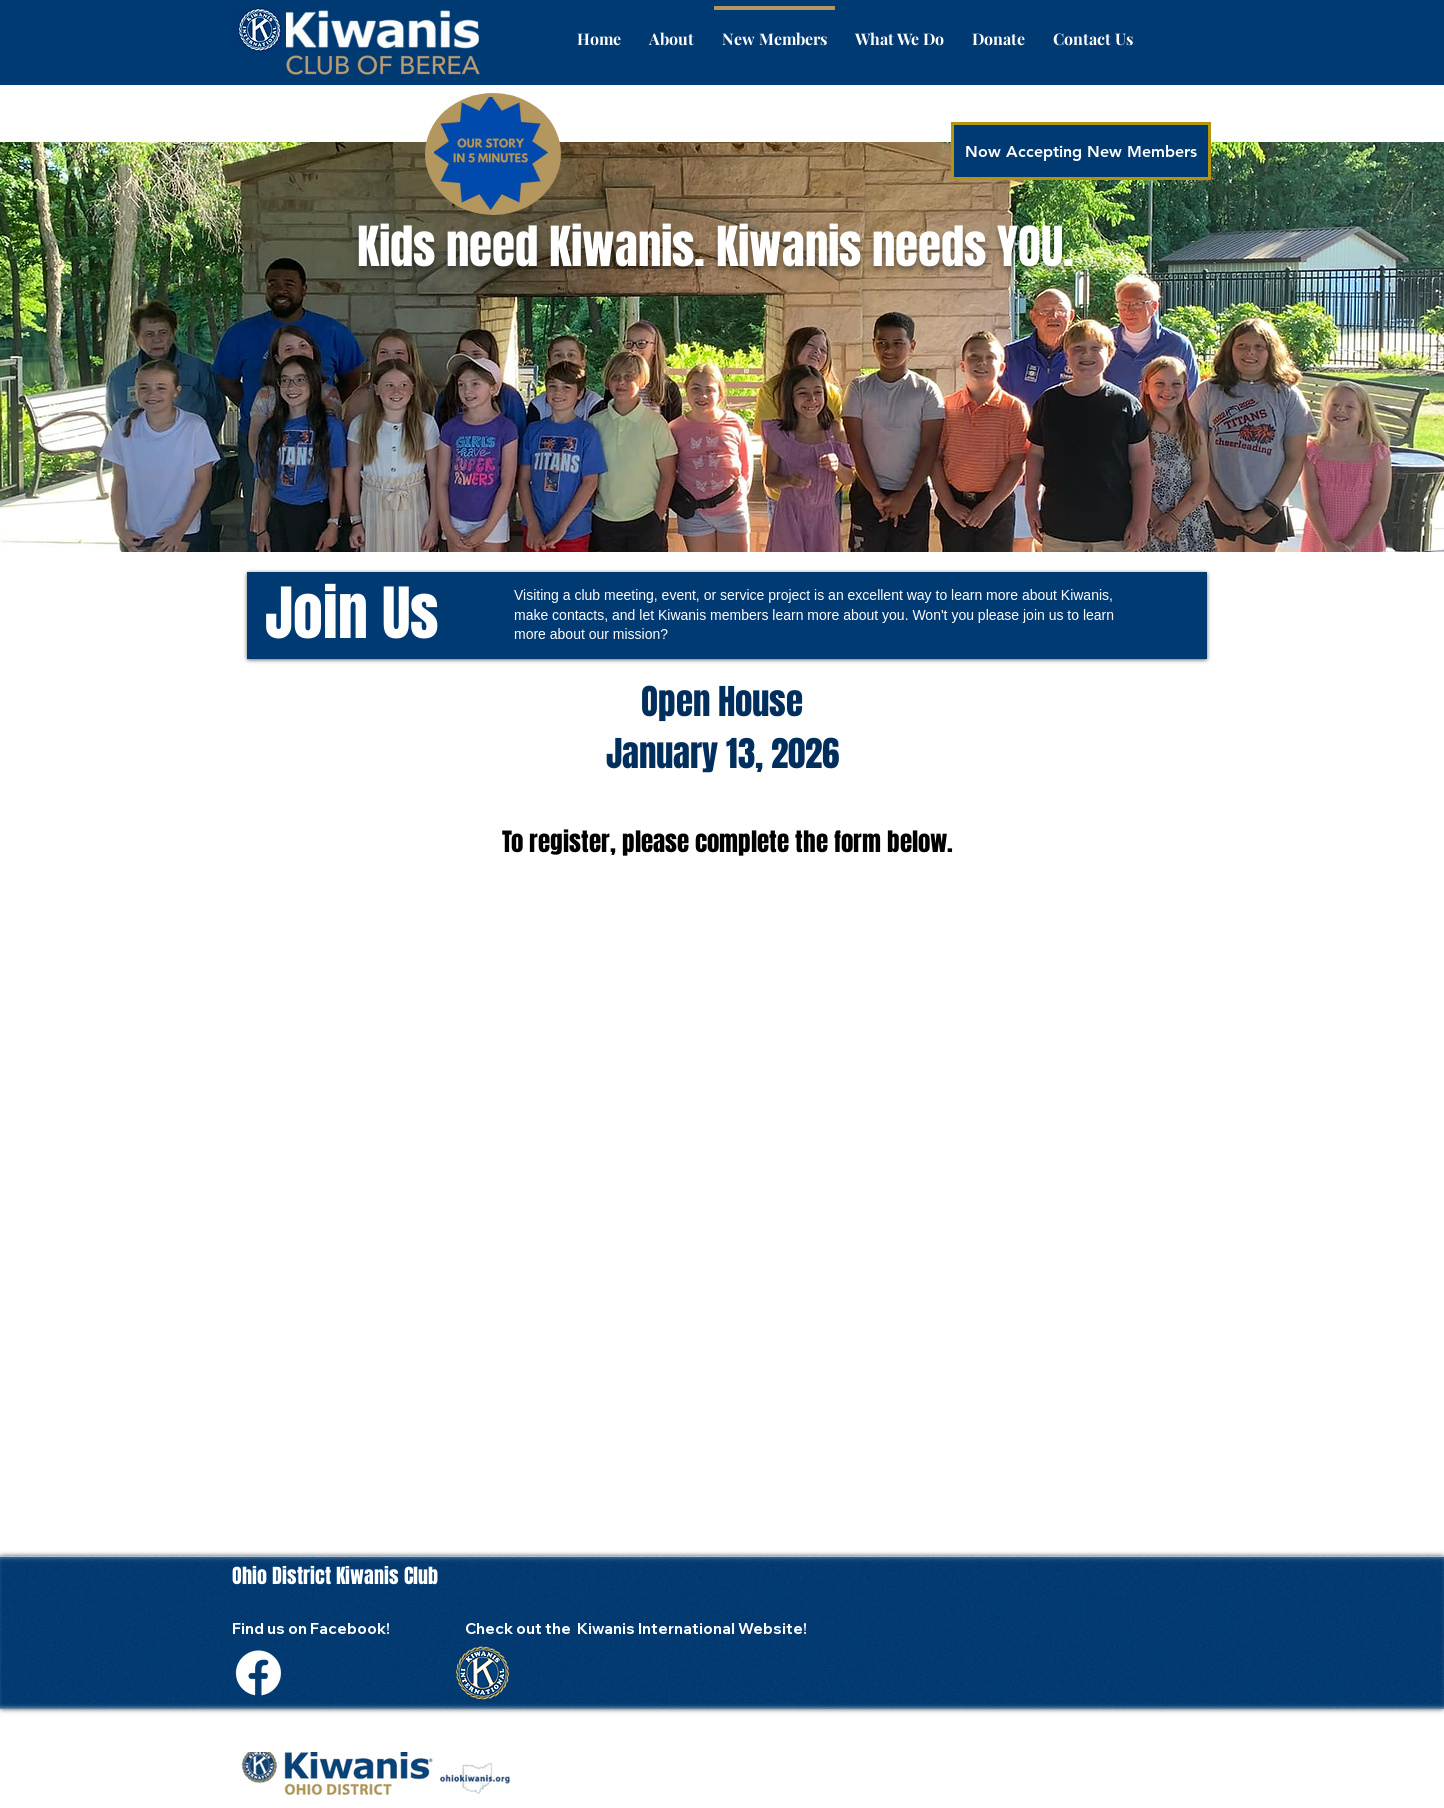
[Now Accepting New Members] (1081, 151)
